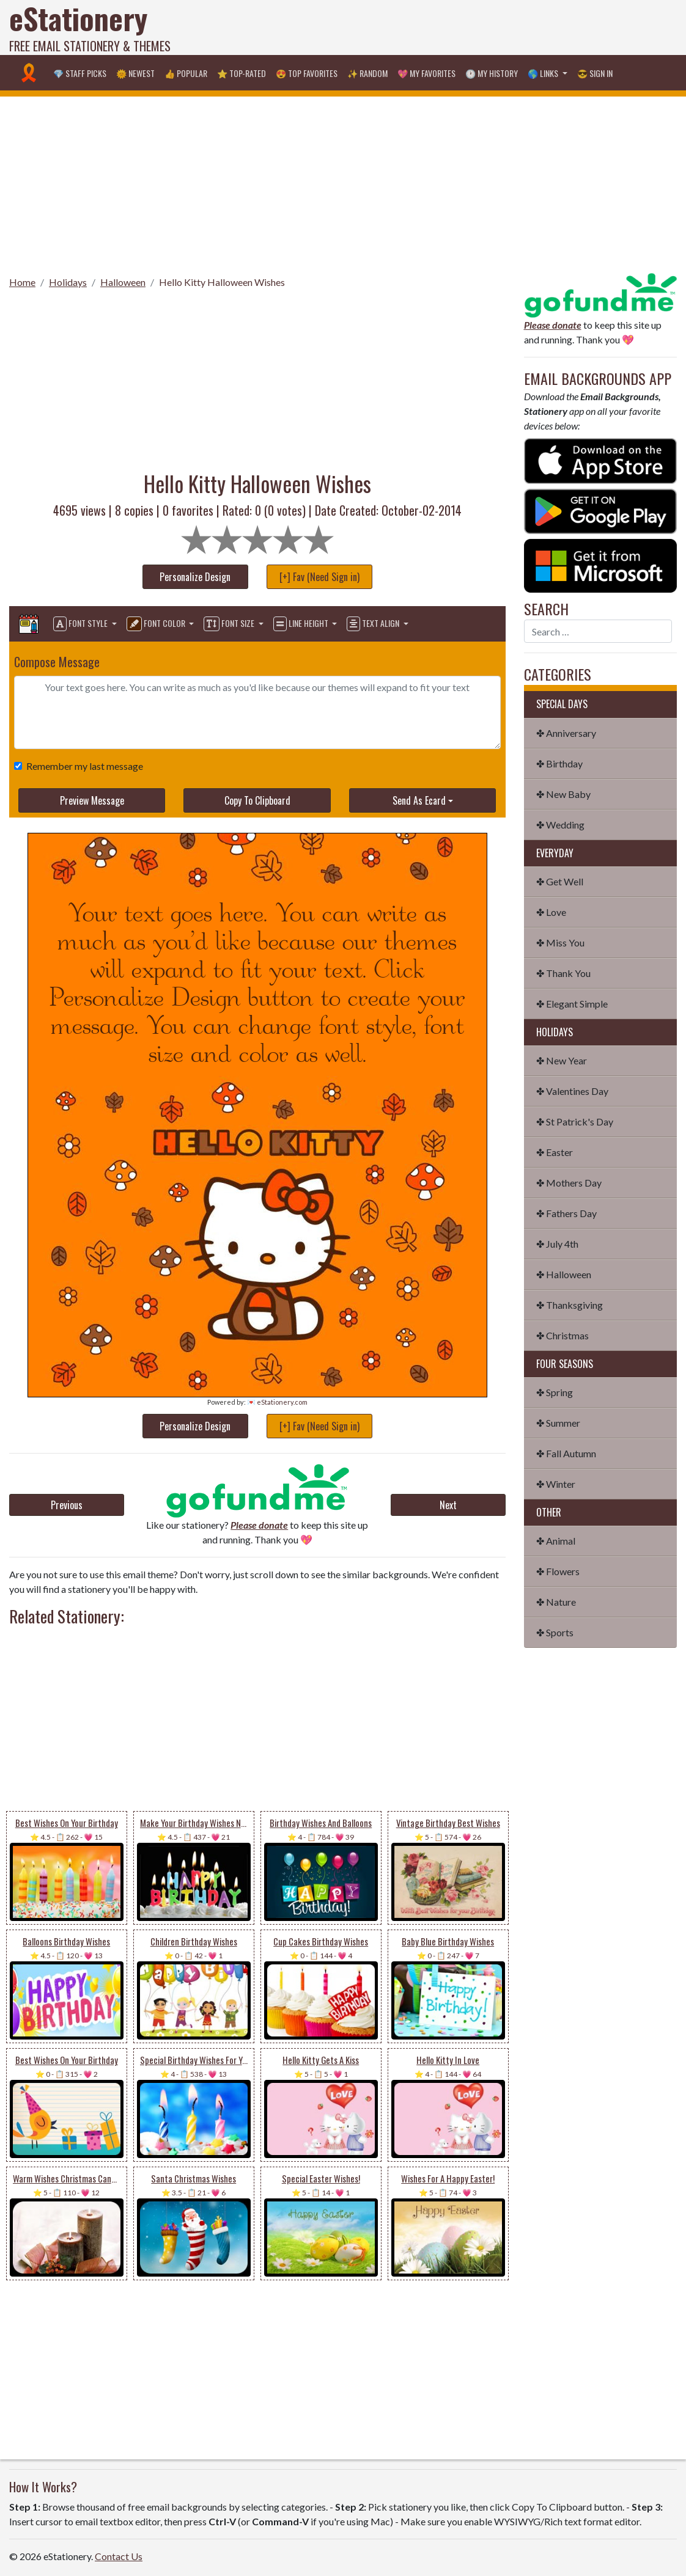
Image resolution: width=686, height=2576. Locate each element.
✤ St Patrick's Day (574, 1121)
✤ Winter (555, 1484)
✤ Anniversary (566, 733)
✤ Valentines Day (572, 1091)
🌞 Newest (135, 73)
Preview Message (92, 800)
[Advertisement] (460, 27)
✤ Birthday (559, 763)
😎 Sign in (595, 73)
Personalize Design (195, 576)
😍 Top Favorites (306, 73)
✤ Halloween (563, 1274)
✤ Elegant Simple (572, 1003)
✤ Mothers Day (569, 1182)
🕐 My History (491, 73)
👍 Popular (185, 73)
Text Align (374, 624)
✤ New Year (561, 1060)
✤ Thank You (563, 973)
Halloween (123, 282)
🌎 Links (544, 73)
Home (22, 282)
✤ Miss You (560, 942)
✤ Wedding (560, 824)
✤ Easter (554, 1152)
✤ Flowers (558, 1571)
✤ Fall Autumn (566, 1453)
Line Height (301, 624)
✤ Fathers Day (566, 1213)
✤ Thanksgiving (569, 1305)
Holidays (68, 282)
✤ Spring (554, 1392)
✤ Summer (558, 1423)
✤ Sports (555, 1632)
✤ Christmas (562, 1335)
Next (448, 1505)
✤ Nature (556, 1602)
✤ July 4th (557, 1244)
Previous (67, 1505)
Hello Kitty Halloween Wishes (222, 282)
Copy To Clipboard (257, 800)
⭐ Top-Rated (241, 73)
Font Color (157, 624)
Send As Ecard (419, 800)
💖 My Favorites (426, 73)
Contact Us (118, 2556)
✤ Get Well (559, 881)
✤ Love (551, 912)
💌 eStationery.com (277, 1402)
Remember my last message (82, 766)
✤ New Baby (563, 794)
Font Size (230, 624)
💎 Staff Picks (79, 73)
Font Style (81, 624)
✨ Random (367, 73)
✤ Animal (555, 1540)
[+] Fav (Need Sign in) (319, 576)
